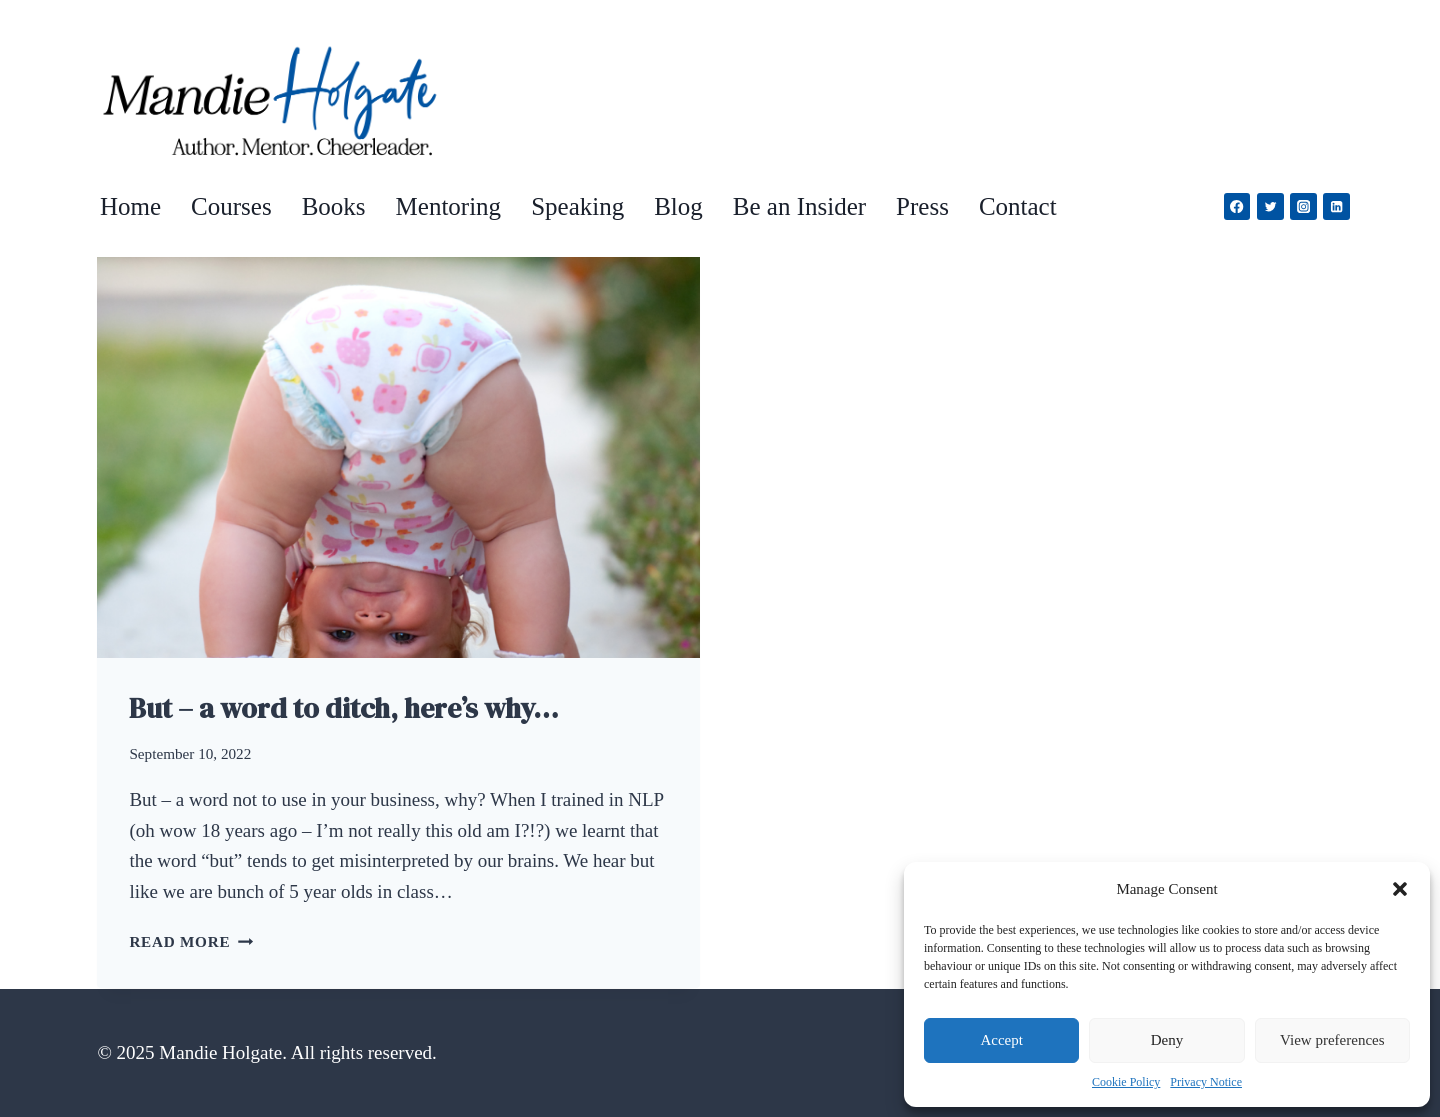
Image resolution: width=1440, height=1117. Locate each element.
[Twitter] (1270, 206)
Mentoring (449, 206)
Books (334, 206)
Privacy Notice (1206, 1082)
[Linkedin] (1336, 206)
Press (922, 206)
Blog (678, 206)
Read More (191, 941)
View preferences (1332, 1040)
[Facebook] (1237, 206)
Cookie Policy (1126, 1082)
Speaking (577, 206)
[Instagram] (1303, 206)
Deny (1167, 1040)
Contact (1018, 206)
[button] (1400, 889)
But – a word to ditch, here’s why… (344, 708)
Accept (1001, 1040)
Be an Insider (799, 206)
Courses (231, 206)
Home (130, 206)
